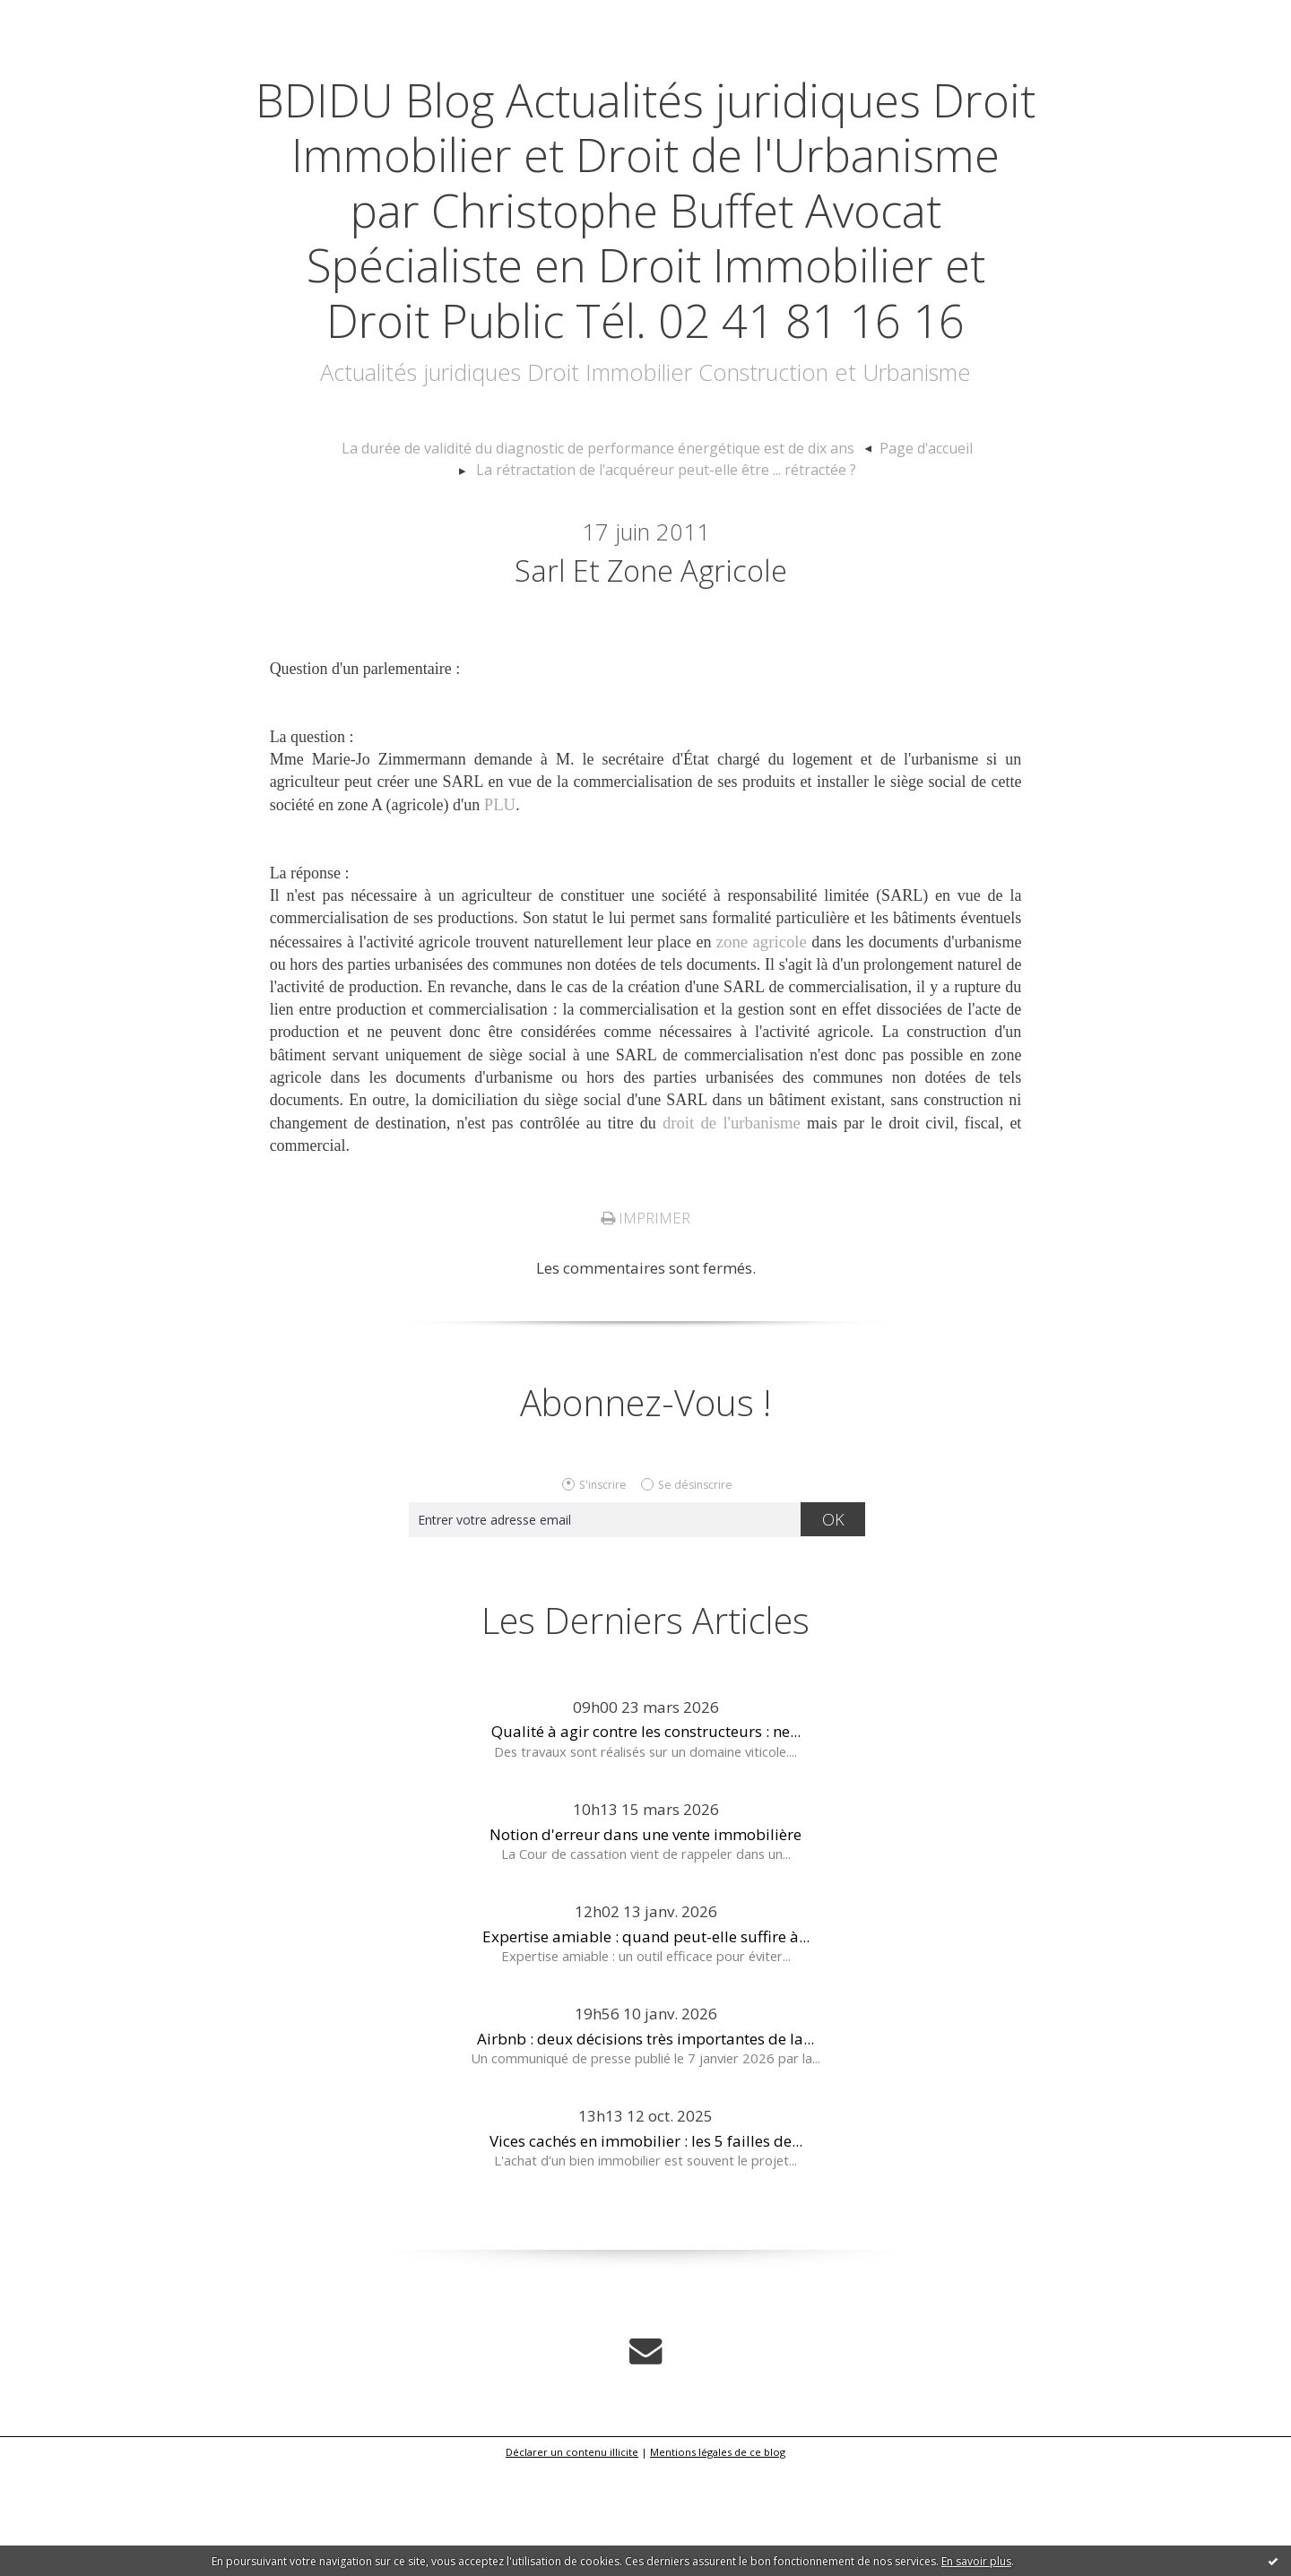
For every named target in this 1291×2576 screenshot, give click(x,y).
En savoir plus (976, 2561)
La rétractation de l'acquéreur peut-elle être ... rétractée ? (666, 578)
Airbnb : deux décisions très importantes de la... (645, 2149)
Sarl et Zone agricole (651, 680)
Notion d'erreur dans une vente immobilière (645, 1944)
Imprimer (645, 1328)
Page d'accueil (903, 558)
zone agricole (762, 1054)
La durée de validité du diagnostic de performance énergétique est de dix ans (603, 558)
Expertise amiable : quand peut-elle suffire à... (646, 2046)
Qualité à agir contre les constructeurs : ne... (646, 1842)
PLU (499, 919)
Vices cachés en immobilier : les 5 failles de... (646, 2252)
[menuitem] (611, 559)
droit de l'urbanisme (732, 1235)
